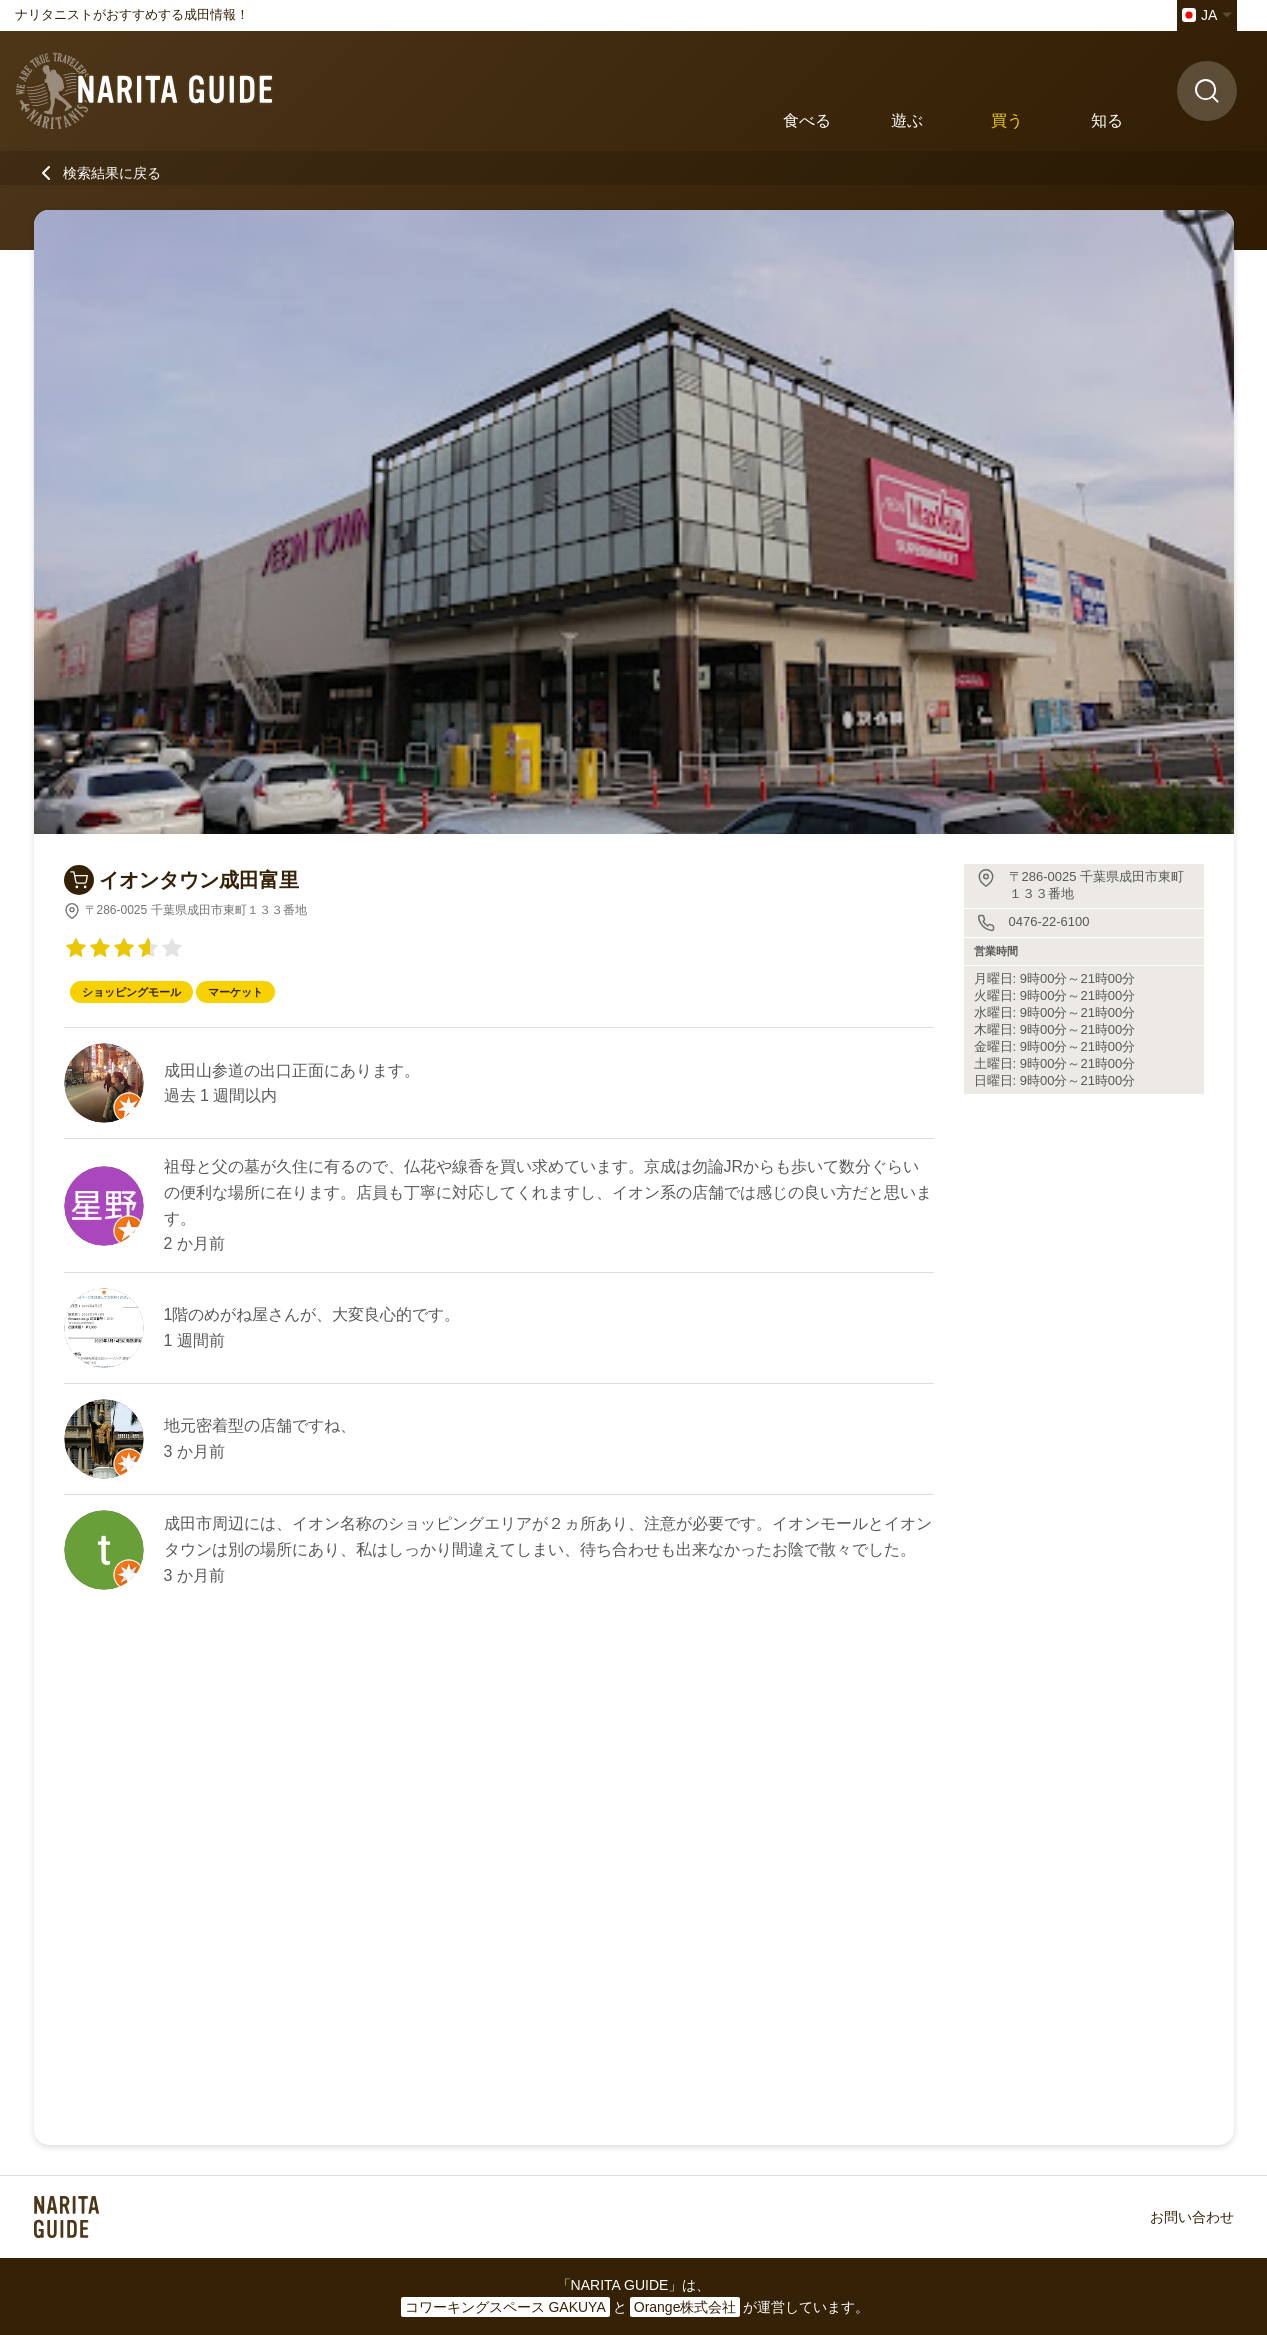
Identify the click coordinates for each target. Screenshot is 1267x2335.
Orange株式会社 (685, 2307)
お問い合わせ (1192, 2217)
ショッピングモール (131, 992)
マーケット (235, 992)
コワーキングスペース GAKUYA (505, 2307)
